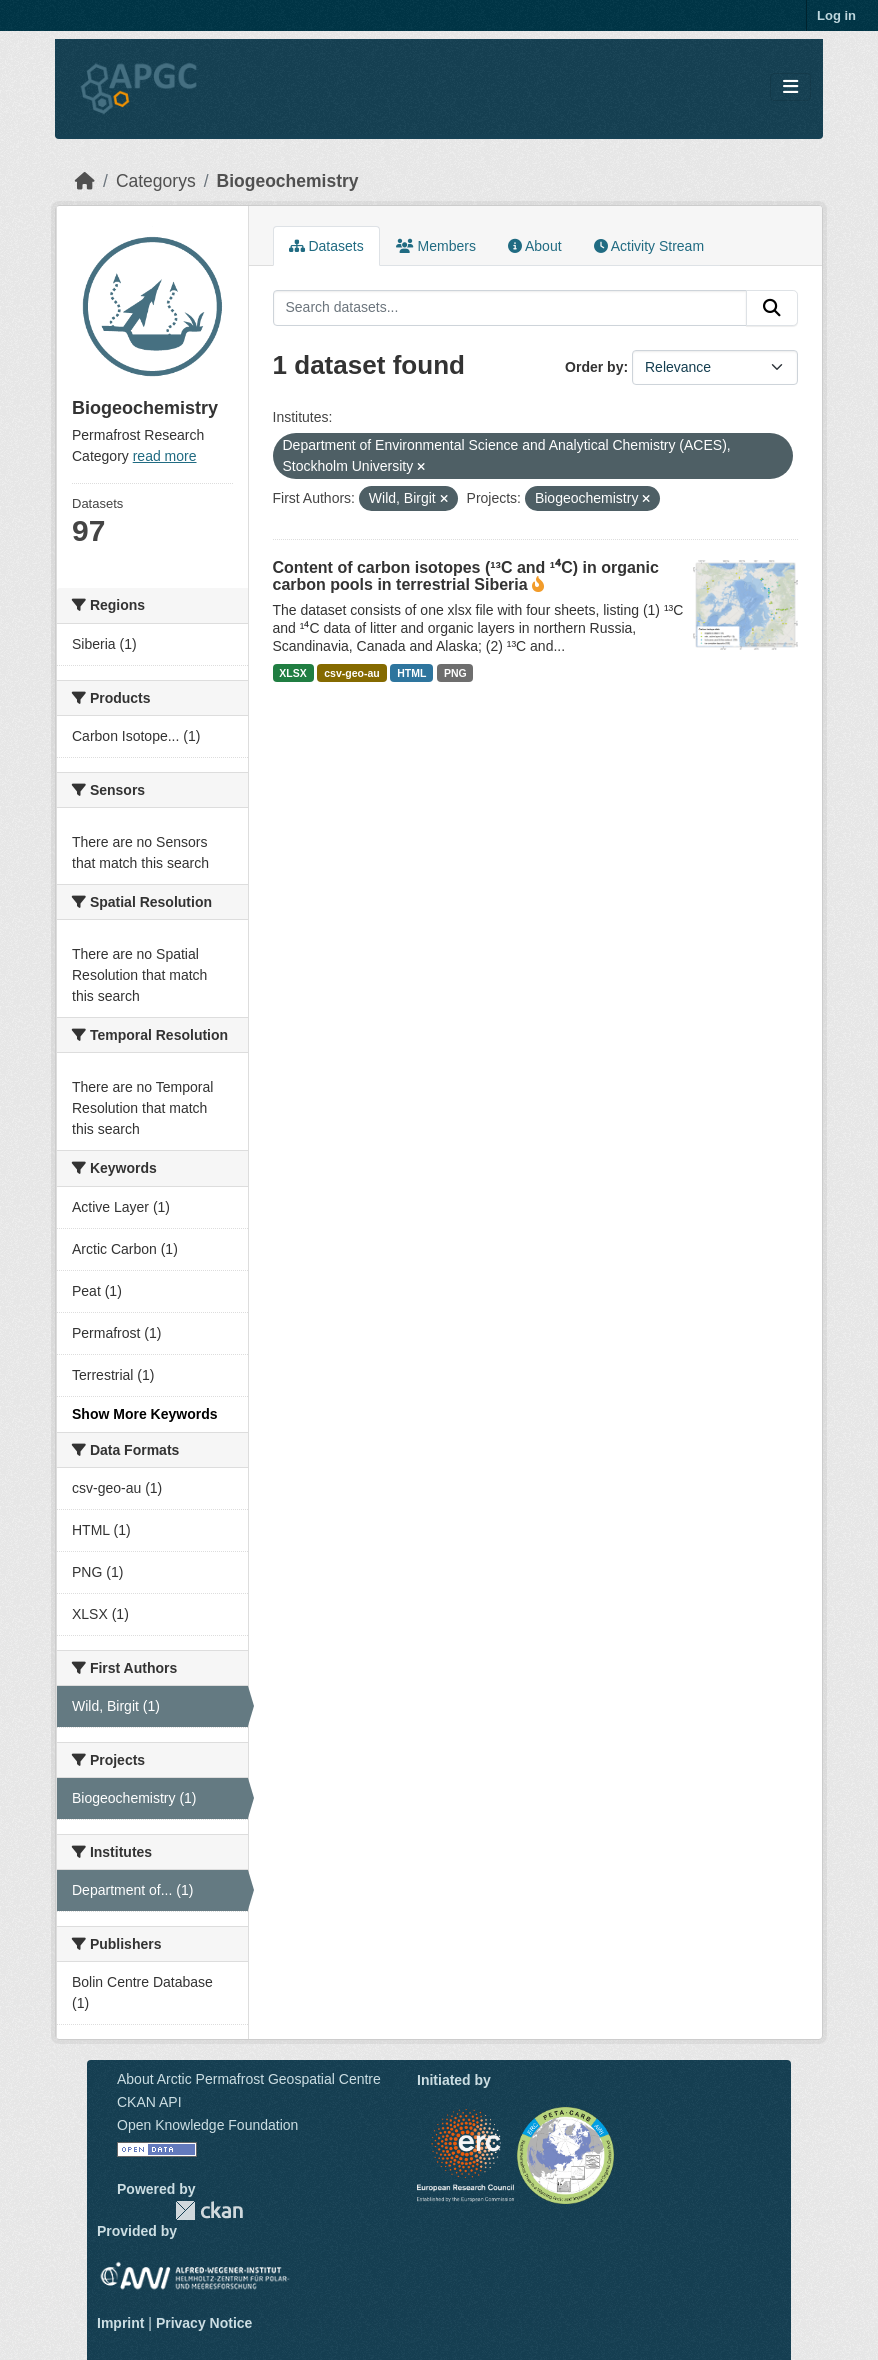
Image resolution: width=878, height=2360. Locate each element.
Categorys (156, 181)
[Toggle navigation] (790, 87)
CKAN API (149, 2102)
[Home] (85, 181)
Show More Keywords (144, 1414)
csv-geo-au (351, 673)
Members (436, 246)
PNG (455, 673)
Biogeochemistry (288, 181)
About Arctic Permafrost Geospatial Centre (249, 2079)
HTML (411, 673)
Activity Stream (649, 246)
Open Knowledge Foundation (207, 2125)
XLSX (292, 673)
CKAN (209, 2210)
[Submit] (772, 308)
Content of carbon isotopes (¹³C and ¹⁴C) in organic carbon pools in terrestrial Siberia (466, 576)
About (535, 246)
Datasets (326, 246)
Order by (594, 367)
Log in (836, 15)
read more (165, 456)
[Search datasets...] (510, 308)
